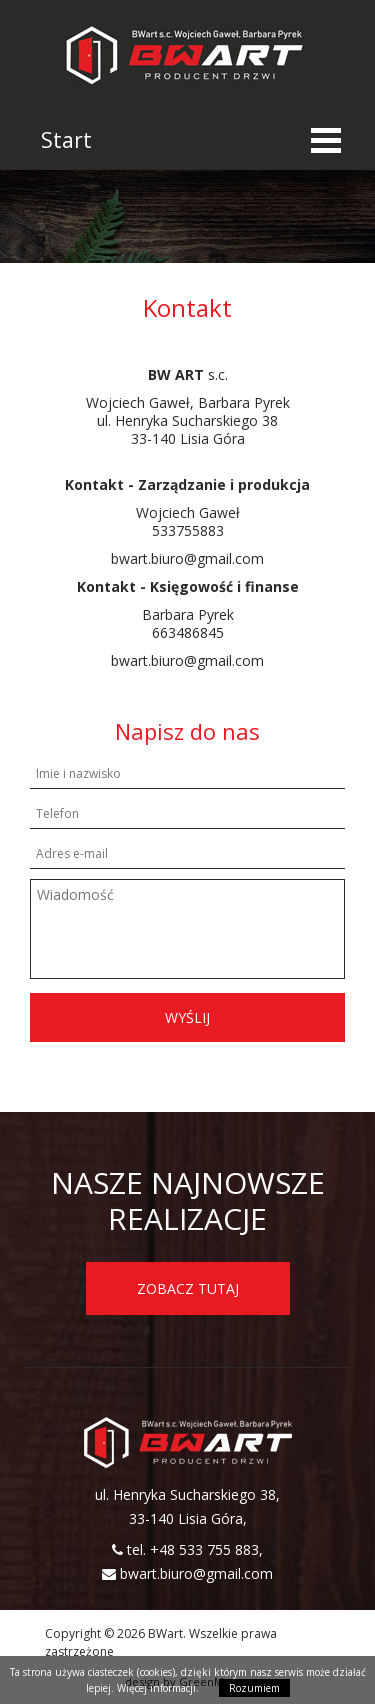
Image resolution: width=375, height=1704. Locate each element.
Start (66, 140)
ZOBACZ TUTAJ (188, 1288)
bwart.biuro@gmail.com (196, 1573)
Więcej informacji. (158, 1688)
